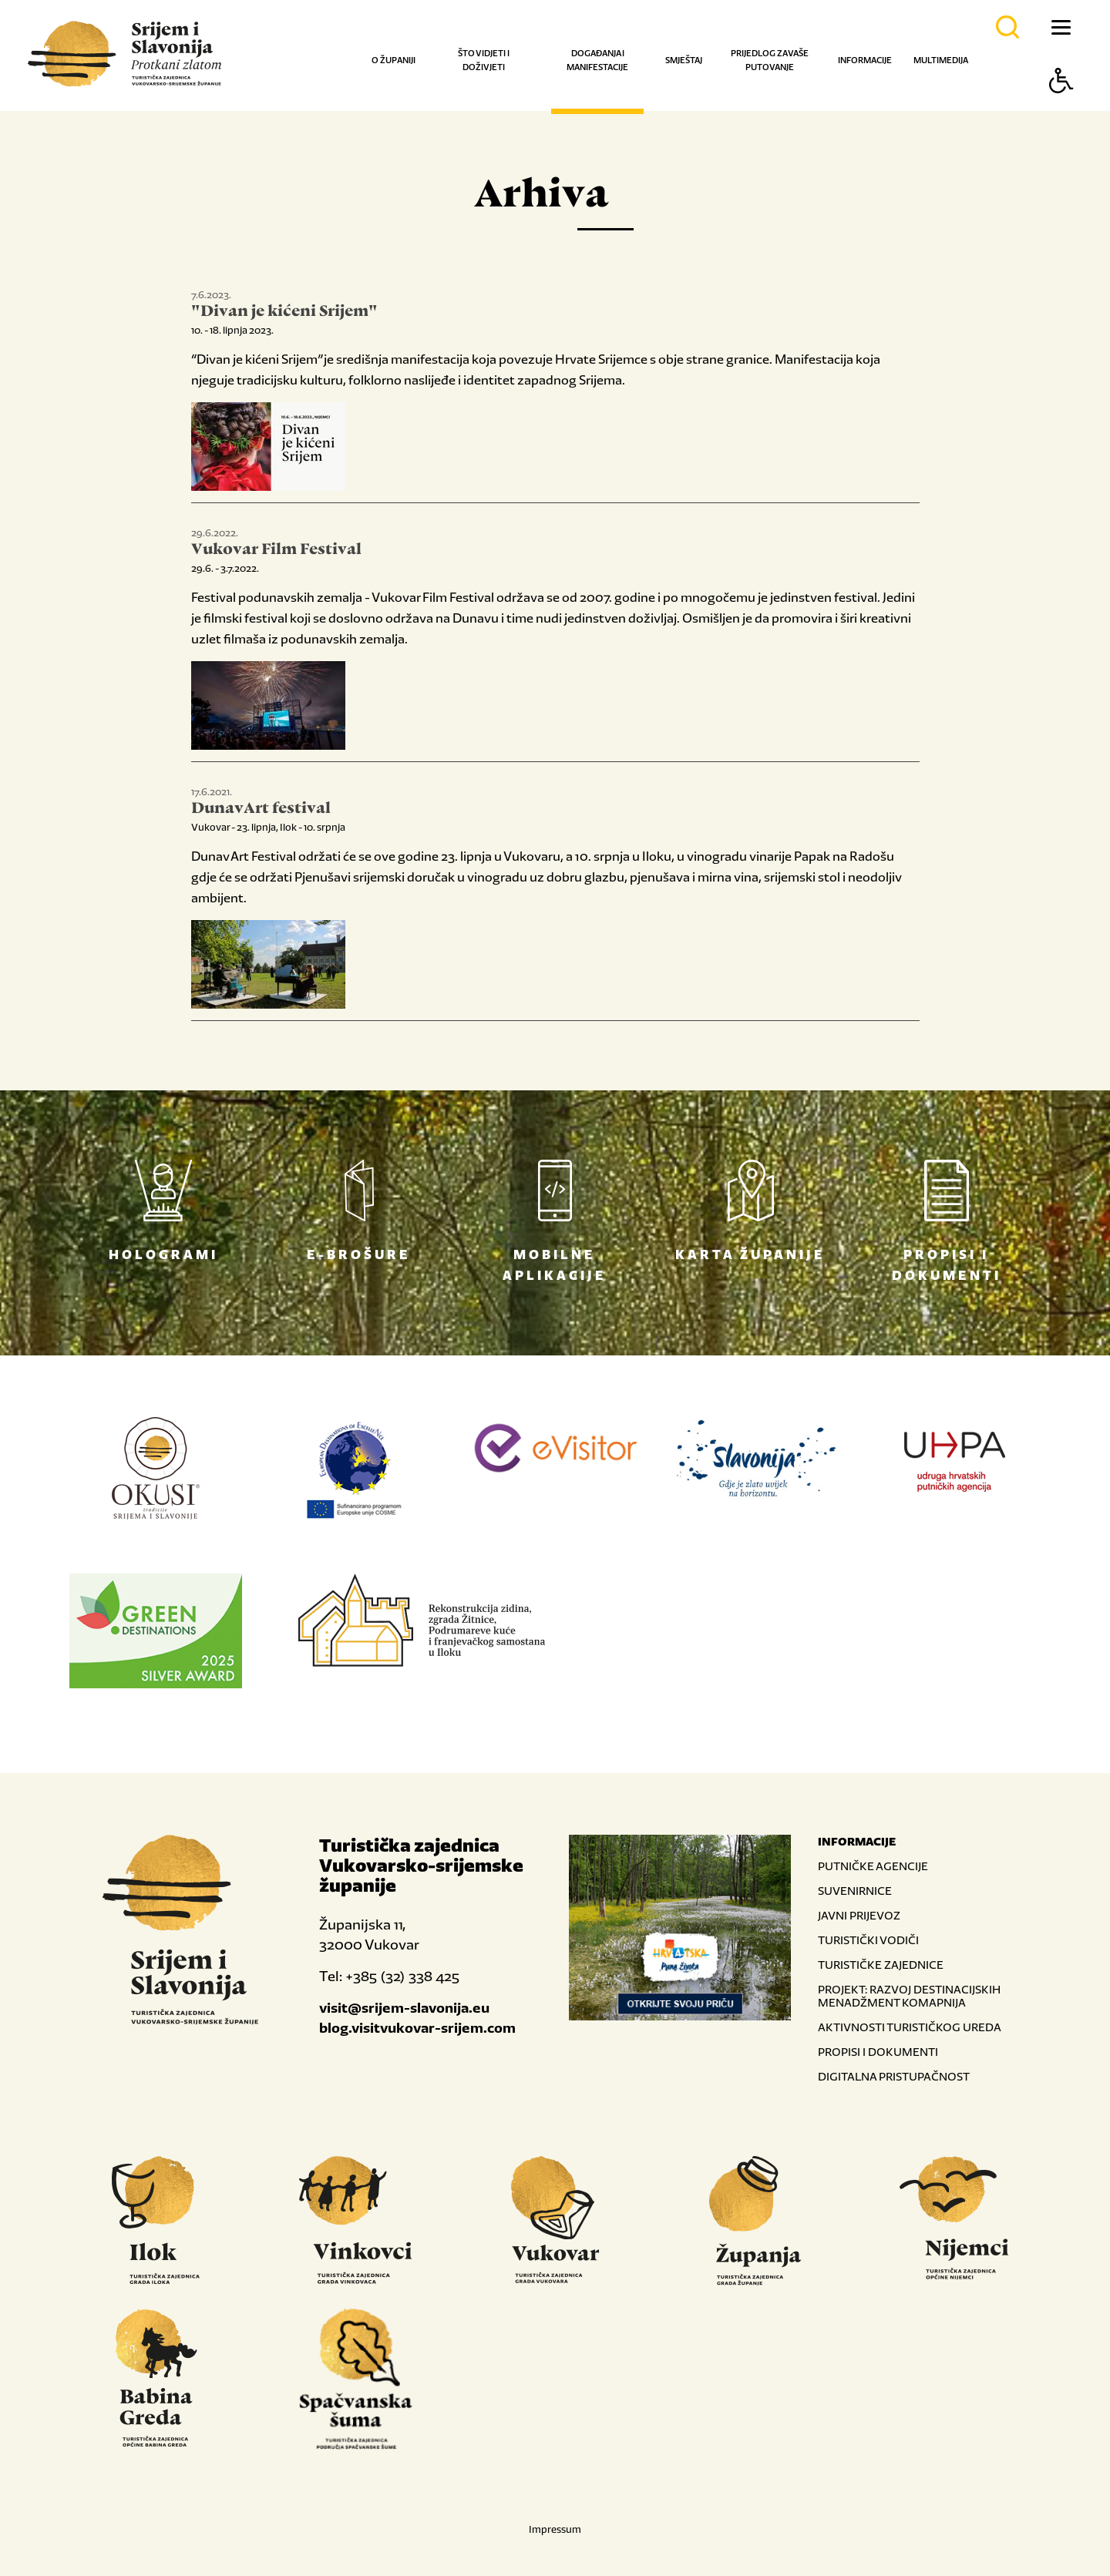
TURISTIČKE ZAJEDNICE (881, 1964)
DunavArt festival (261, 809)
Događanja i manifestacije (597, 60)
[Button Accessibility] (1061, 107)
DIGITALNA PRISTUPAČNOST (894, 2076)
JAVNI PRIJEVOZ (859, 1915)
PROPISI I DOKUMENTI (878, 2051)
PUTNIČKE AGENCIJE (873, 1866)
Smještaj (683, 60)
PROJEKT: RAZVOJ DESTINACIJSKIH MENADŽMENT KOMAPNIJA (909, 1996)
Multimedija (940, 60)
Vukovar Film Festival (276, 550)
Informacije (865, 60)
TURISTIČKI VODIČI (868, 1940)
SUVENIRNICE (855, 1890)
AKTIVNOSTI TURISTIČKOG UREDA (909, 2027)
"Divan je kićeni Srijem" (284, 312)
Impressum (555, 2529)
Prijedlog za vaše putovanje (770, 60)
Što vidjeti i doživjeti (484, 60)
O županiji (393, 60)
